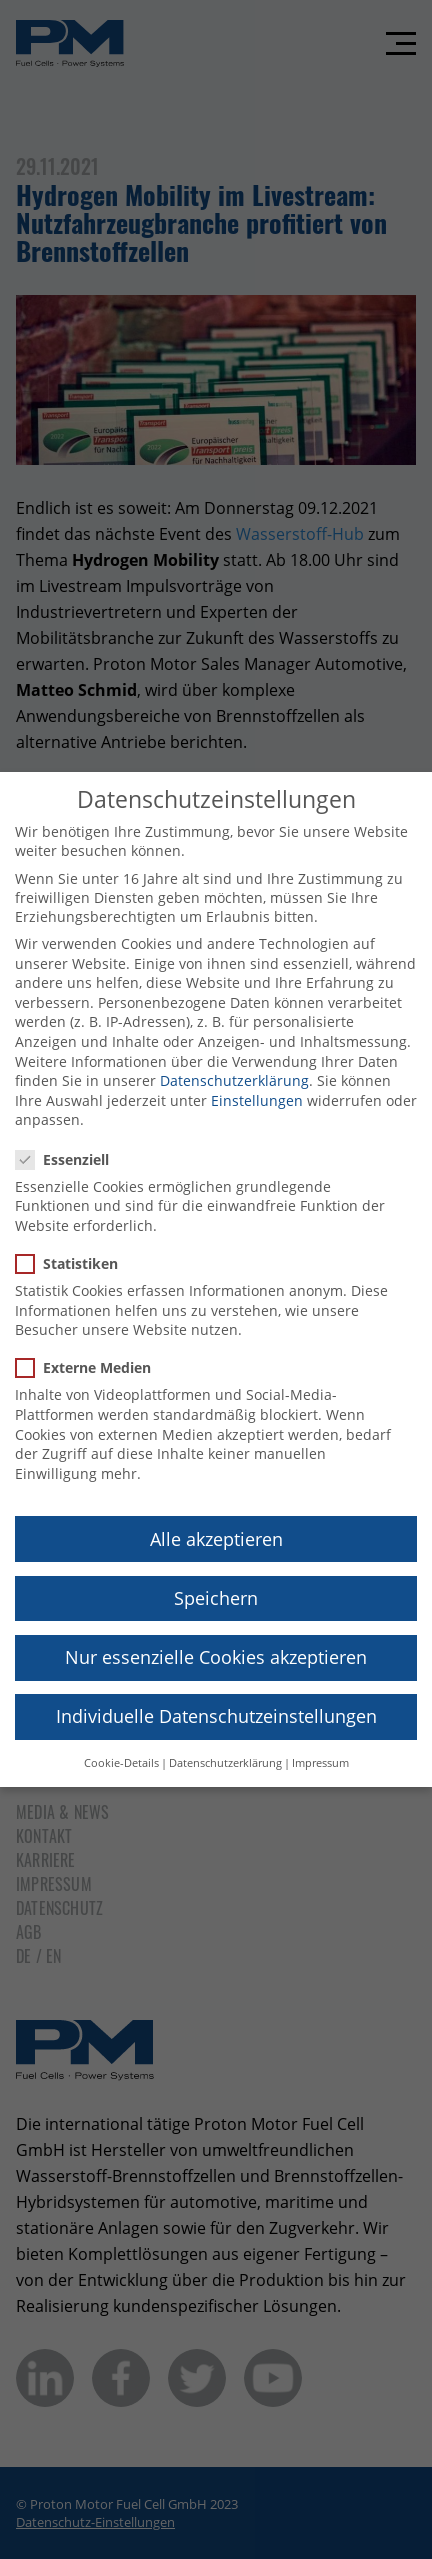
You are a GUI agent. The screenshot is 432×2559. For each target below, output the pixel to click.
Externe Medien (89, 1347)
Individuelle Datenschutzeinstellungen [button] (216, 1695)
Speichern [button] (216, 1577)
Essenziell (68, 1138)
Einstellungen (257, 1079)
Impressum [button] (320, 1743)
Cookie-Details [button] (121, 1743)
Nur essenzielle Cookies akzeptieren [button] (216, 1636)
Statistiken (73, 1243)
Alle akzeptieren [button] (216, 1518)
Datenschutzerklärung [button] (225, 1743)
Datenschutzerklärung (234, 1060)
